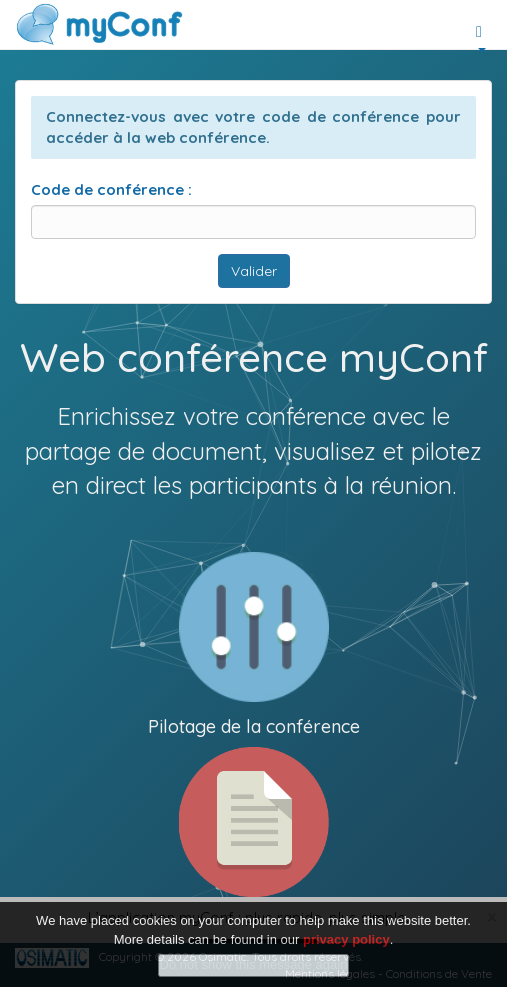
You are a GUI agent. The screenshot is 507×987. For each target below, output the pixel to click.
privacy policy (346, 939)
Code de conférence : (111, 189)
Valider (254, 271)
